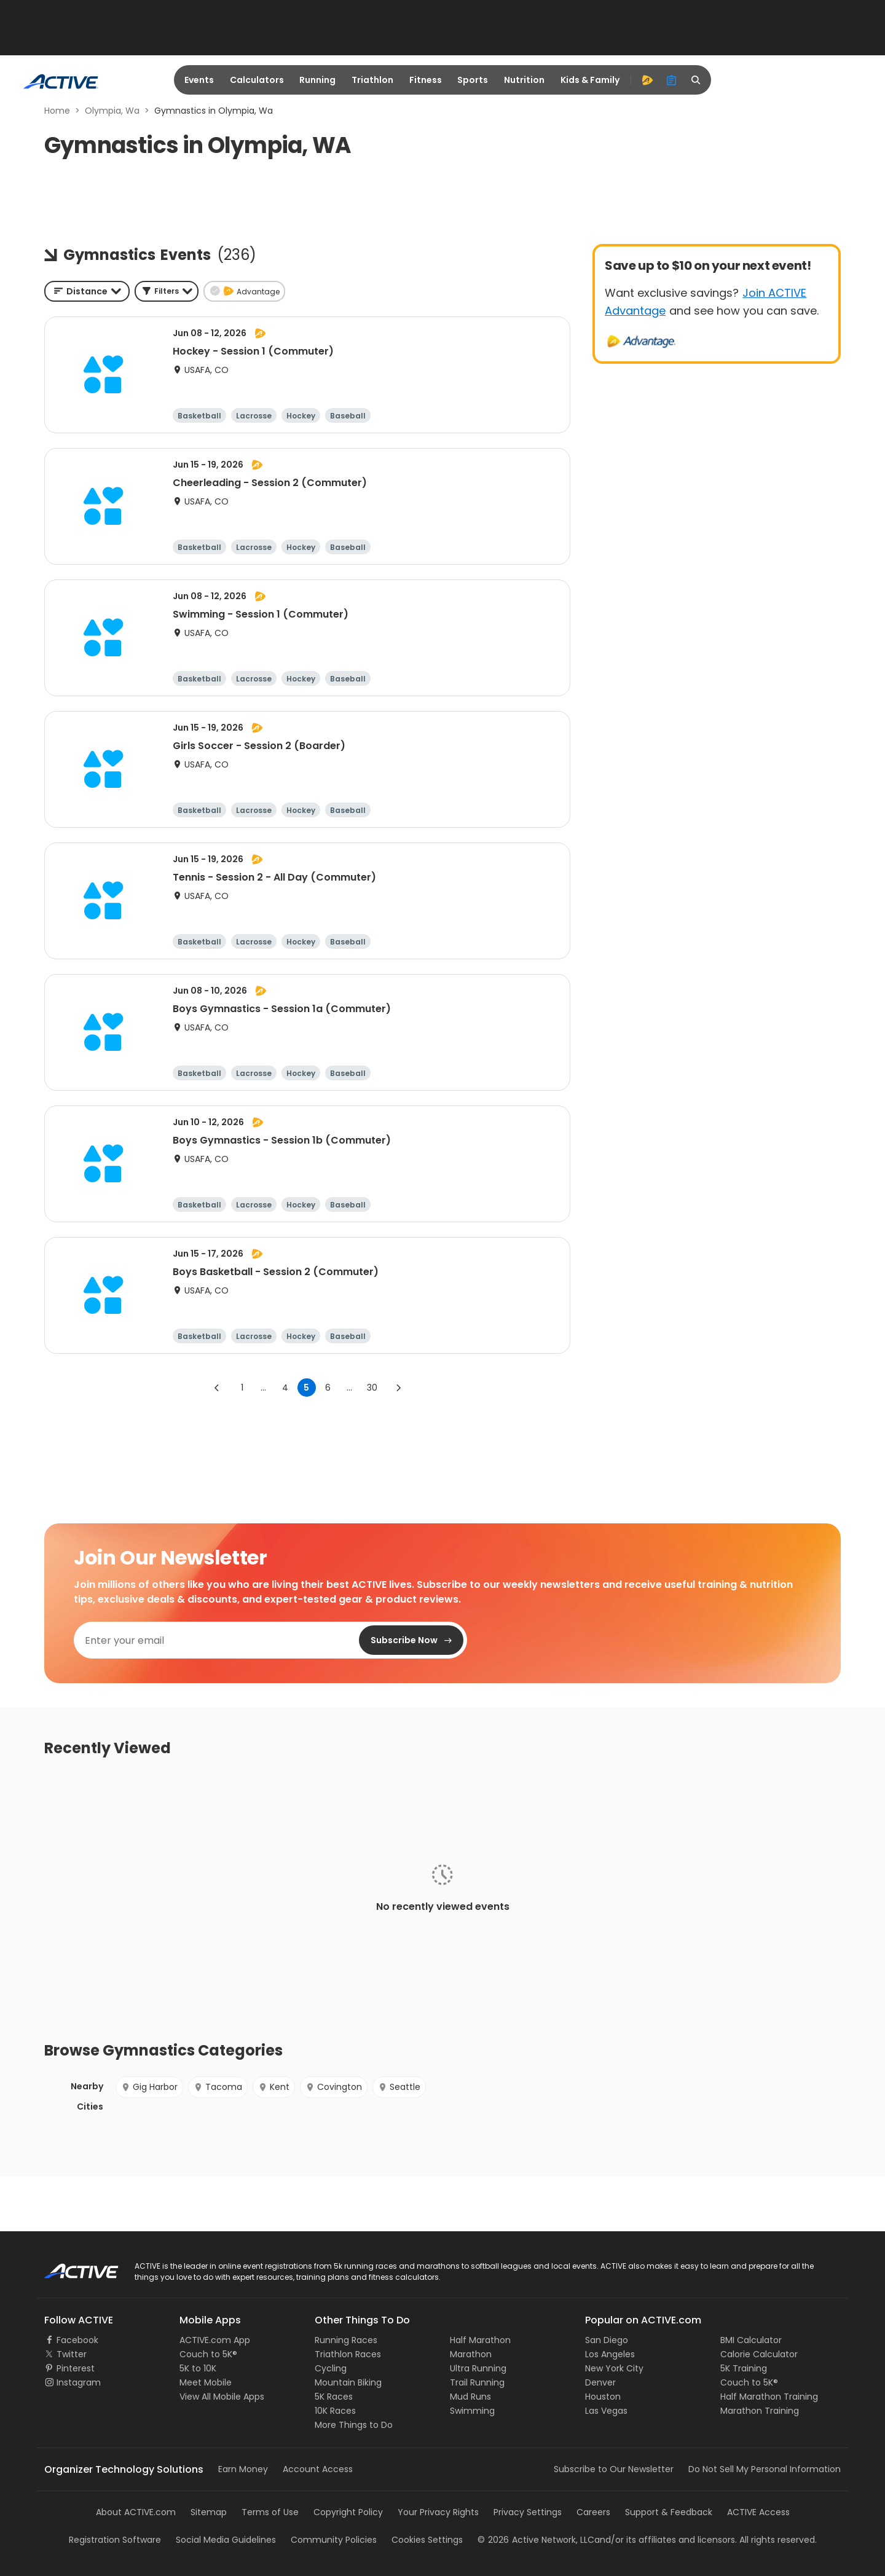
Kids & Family (590, 80)
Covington (333, 2087)
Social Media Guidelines (226, 2540)
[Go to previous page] (217, 1387)
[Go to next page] (398, 1387)
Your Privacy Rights (438, 2512)
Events (199, 80)
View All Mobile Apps (221, 2396)
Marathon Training (759, 2411)
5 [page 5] (306, 1387)
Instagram (79, 2382)
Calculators (257, 80)
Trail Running (477, 2382)
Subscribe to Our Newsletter (614, 2469)
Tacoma (218, 2087)
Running (317, 80)
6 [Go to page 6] (328, 1387)
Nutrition (524, 80)
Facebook (77, 2340)
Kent (273, 2087)
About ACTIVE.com (136, 2512)
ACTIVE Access (758, 2512)
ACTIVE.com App (214, 2340)
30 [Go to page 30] (372, 1387)
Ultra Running (478, 2368)
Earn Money (243, 2469)
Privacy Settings (528, 2512)
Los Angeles (610, 2354)
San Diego (606, 2340)
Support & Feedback (668, 2512)
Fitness (425, 80)
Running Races (346, 2340)
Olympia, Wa (112, 110)
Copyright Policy (348, 2512)
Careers (593, 2512)
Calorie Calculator (759, 2354)
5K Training (743, 2368)
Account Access (318, 2469)
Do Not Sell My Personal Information (764, 2469)
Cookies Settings (427, 2540)
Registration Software (115, 2540)
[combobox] (87, 291)
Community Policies (334, 2540)
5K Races (334, 2396)
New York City (614, 2368)
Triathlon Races (348, 2354)
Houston (603, 2396)
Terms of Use (270, 2512)
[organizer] (672, 80)
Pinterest (76, 2368)
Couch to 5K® (208, 2354)
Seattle (399, 2087)
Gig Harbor (149, 2087)
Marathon (471, 2354)
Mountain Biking (348, 2382)
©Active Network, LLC (536, 2540)
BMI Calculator (751, 2340)
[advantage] (647, 80)
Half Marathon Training (769, 2396)
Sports (472, 80)
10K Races (335, 2411)
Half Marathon (480, 2340)
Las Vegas (606, 2411)
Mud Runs (470, 2396)
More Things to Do (354, 2425)
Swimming (472, 2411)
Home (57, 110)
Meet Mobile (205, 2382)
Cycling (331, 2368)
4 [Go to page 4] (285, 1387)
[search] (696, 80)
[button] (167, 291)
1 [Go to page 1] (242, 1387)
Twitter (72, 2354)
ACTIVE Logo (70, 2267)
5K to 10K (197, 2368)
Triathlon (372, 80)
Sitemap (209, 2512)
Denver (600, 2382)
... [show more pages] (263, 1387)
